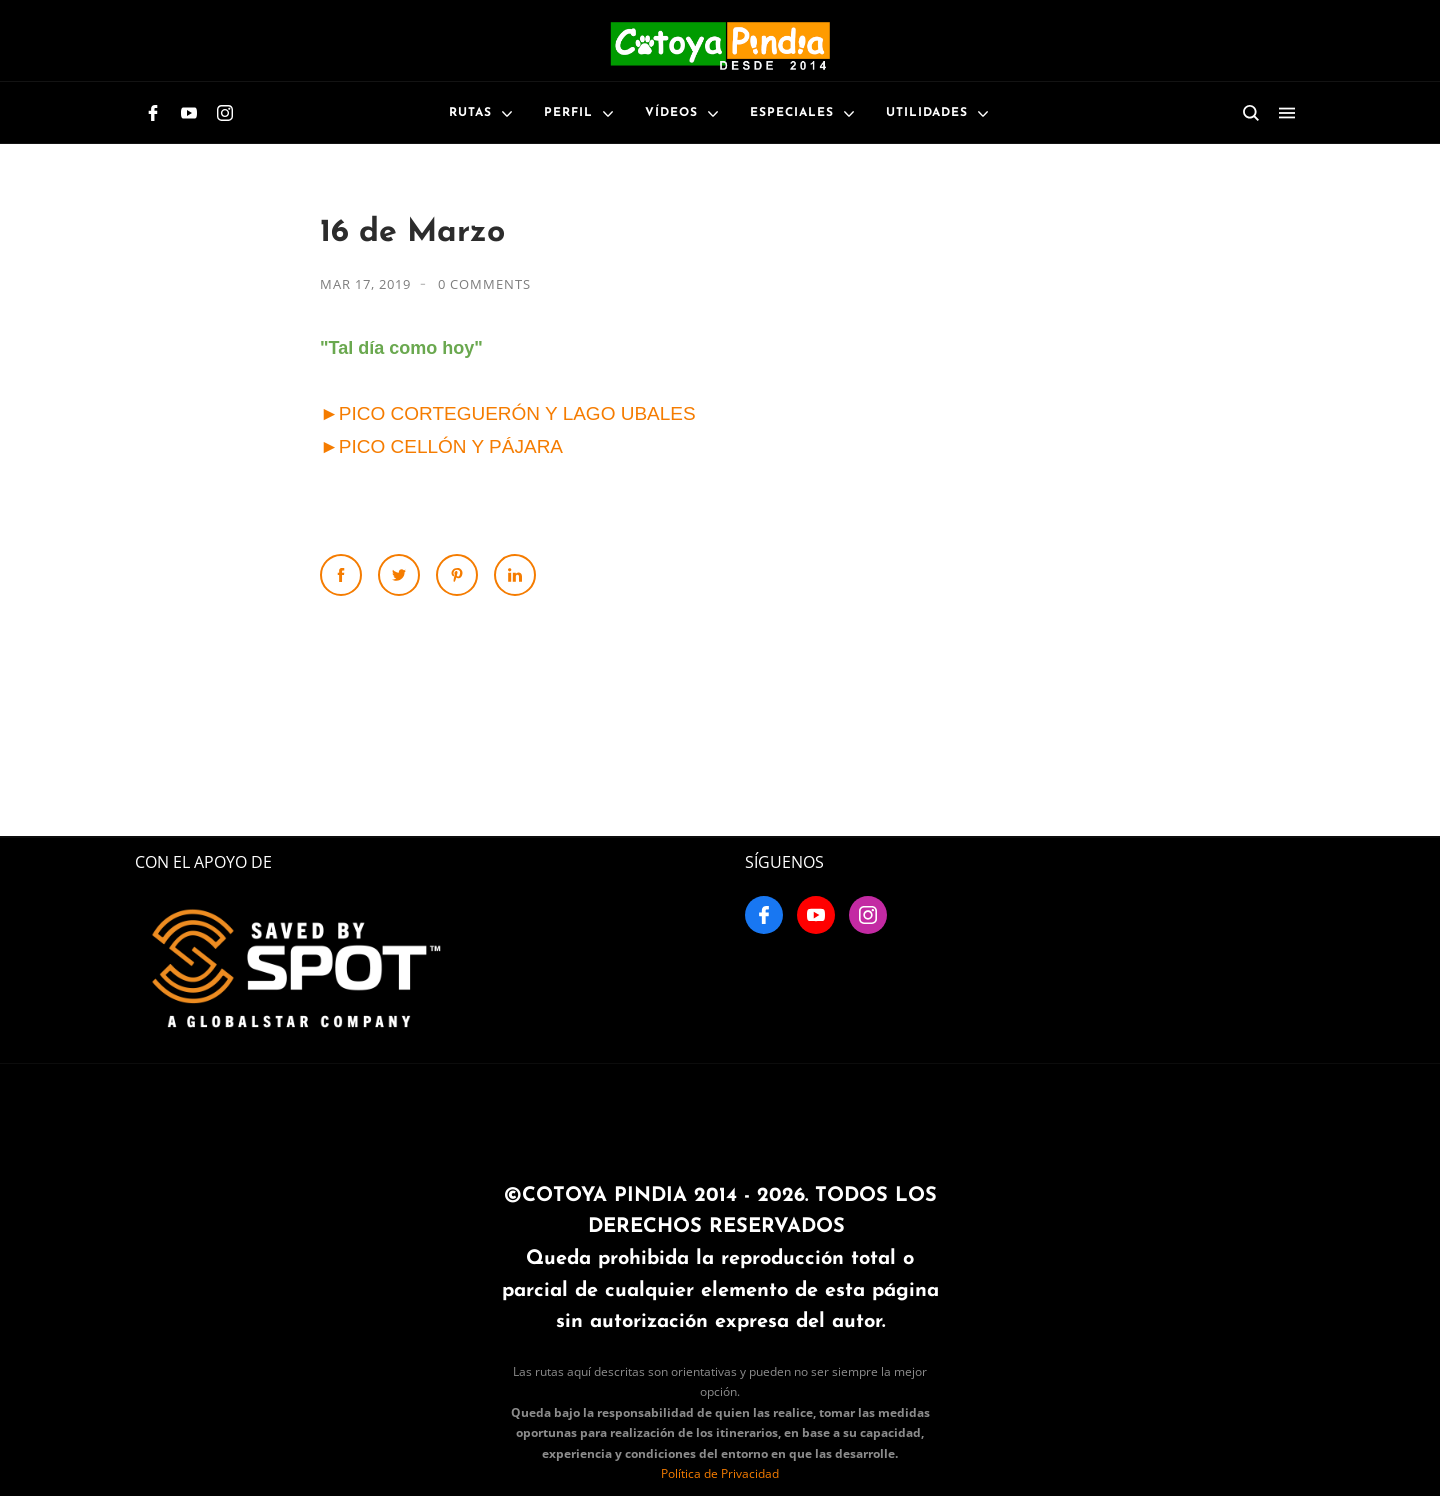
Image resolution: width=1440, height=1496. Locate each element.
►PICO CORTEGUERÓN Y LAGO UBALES (508, 413)
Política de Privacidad (720, 1473)
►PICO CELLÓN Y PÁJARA (441, 446)
